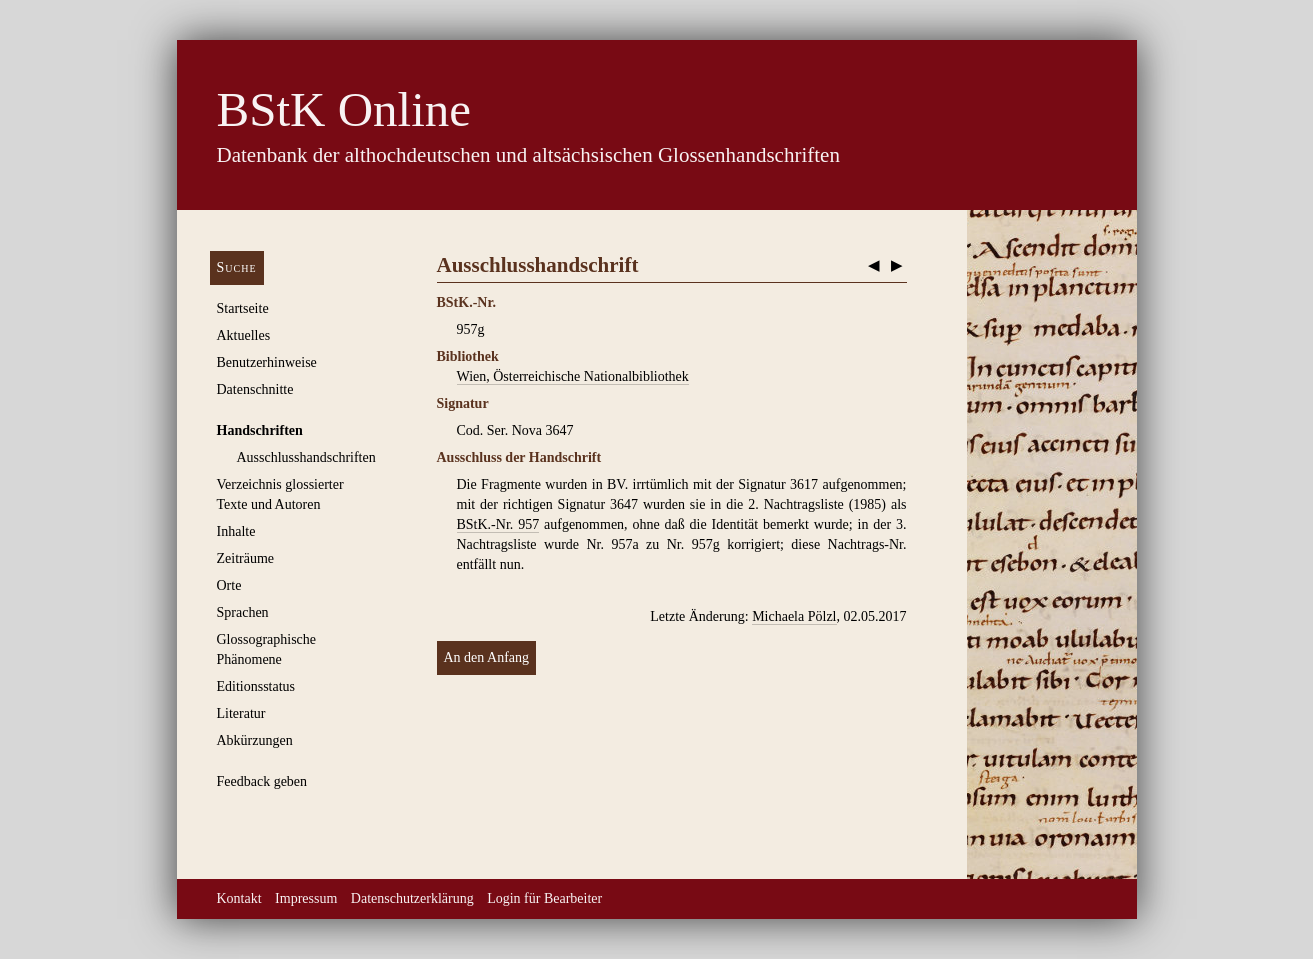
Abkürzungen (255, 740)
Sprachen (243, 612)
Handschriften (260, 430)
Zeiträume (246, 558)
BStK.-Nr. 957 (498, 524)
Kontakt (239, 898)
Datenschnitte (255, 389)
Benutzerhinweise (267, 362)
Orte (229, 585)
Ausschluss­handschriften (306, 457)
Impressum (306, 898)
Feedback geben (262, 781)
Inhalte (236, 531)
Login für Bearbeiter (544, 898)
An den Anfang (487, 657)
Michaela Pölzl (794, 616)
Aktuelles (244, 335)
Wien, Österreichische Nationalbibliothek (573, 376)
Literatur (241, 713)
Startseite (243, 308)
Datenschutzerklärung (412, 898)
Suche (237, 267)
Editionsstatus (256, 686)
